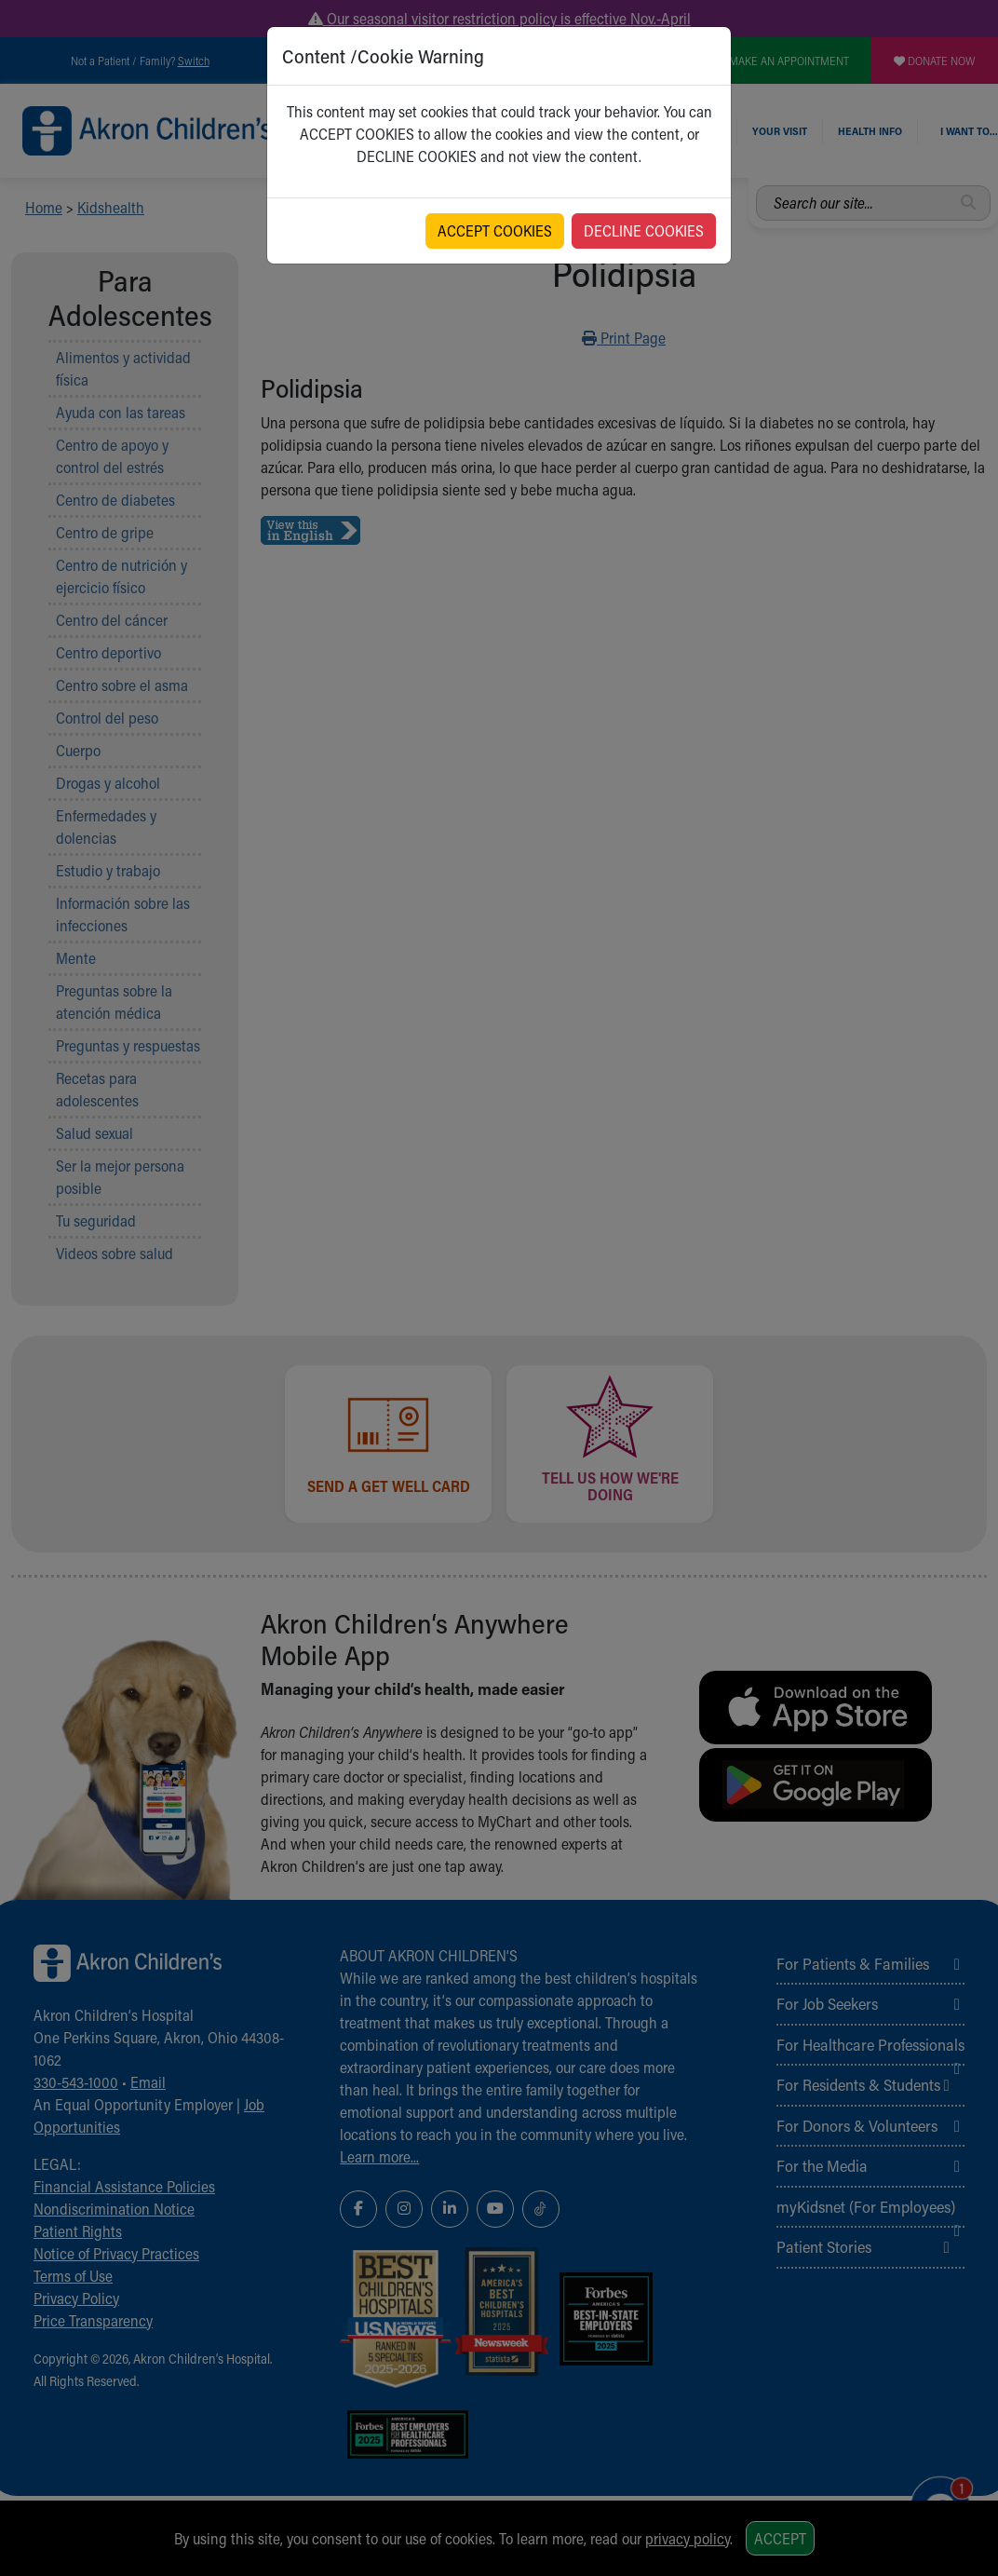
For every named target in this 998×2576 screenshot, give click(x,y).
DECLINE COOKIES (644, 230)
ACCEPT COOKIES (495, 230)
